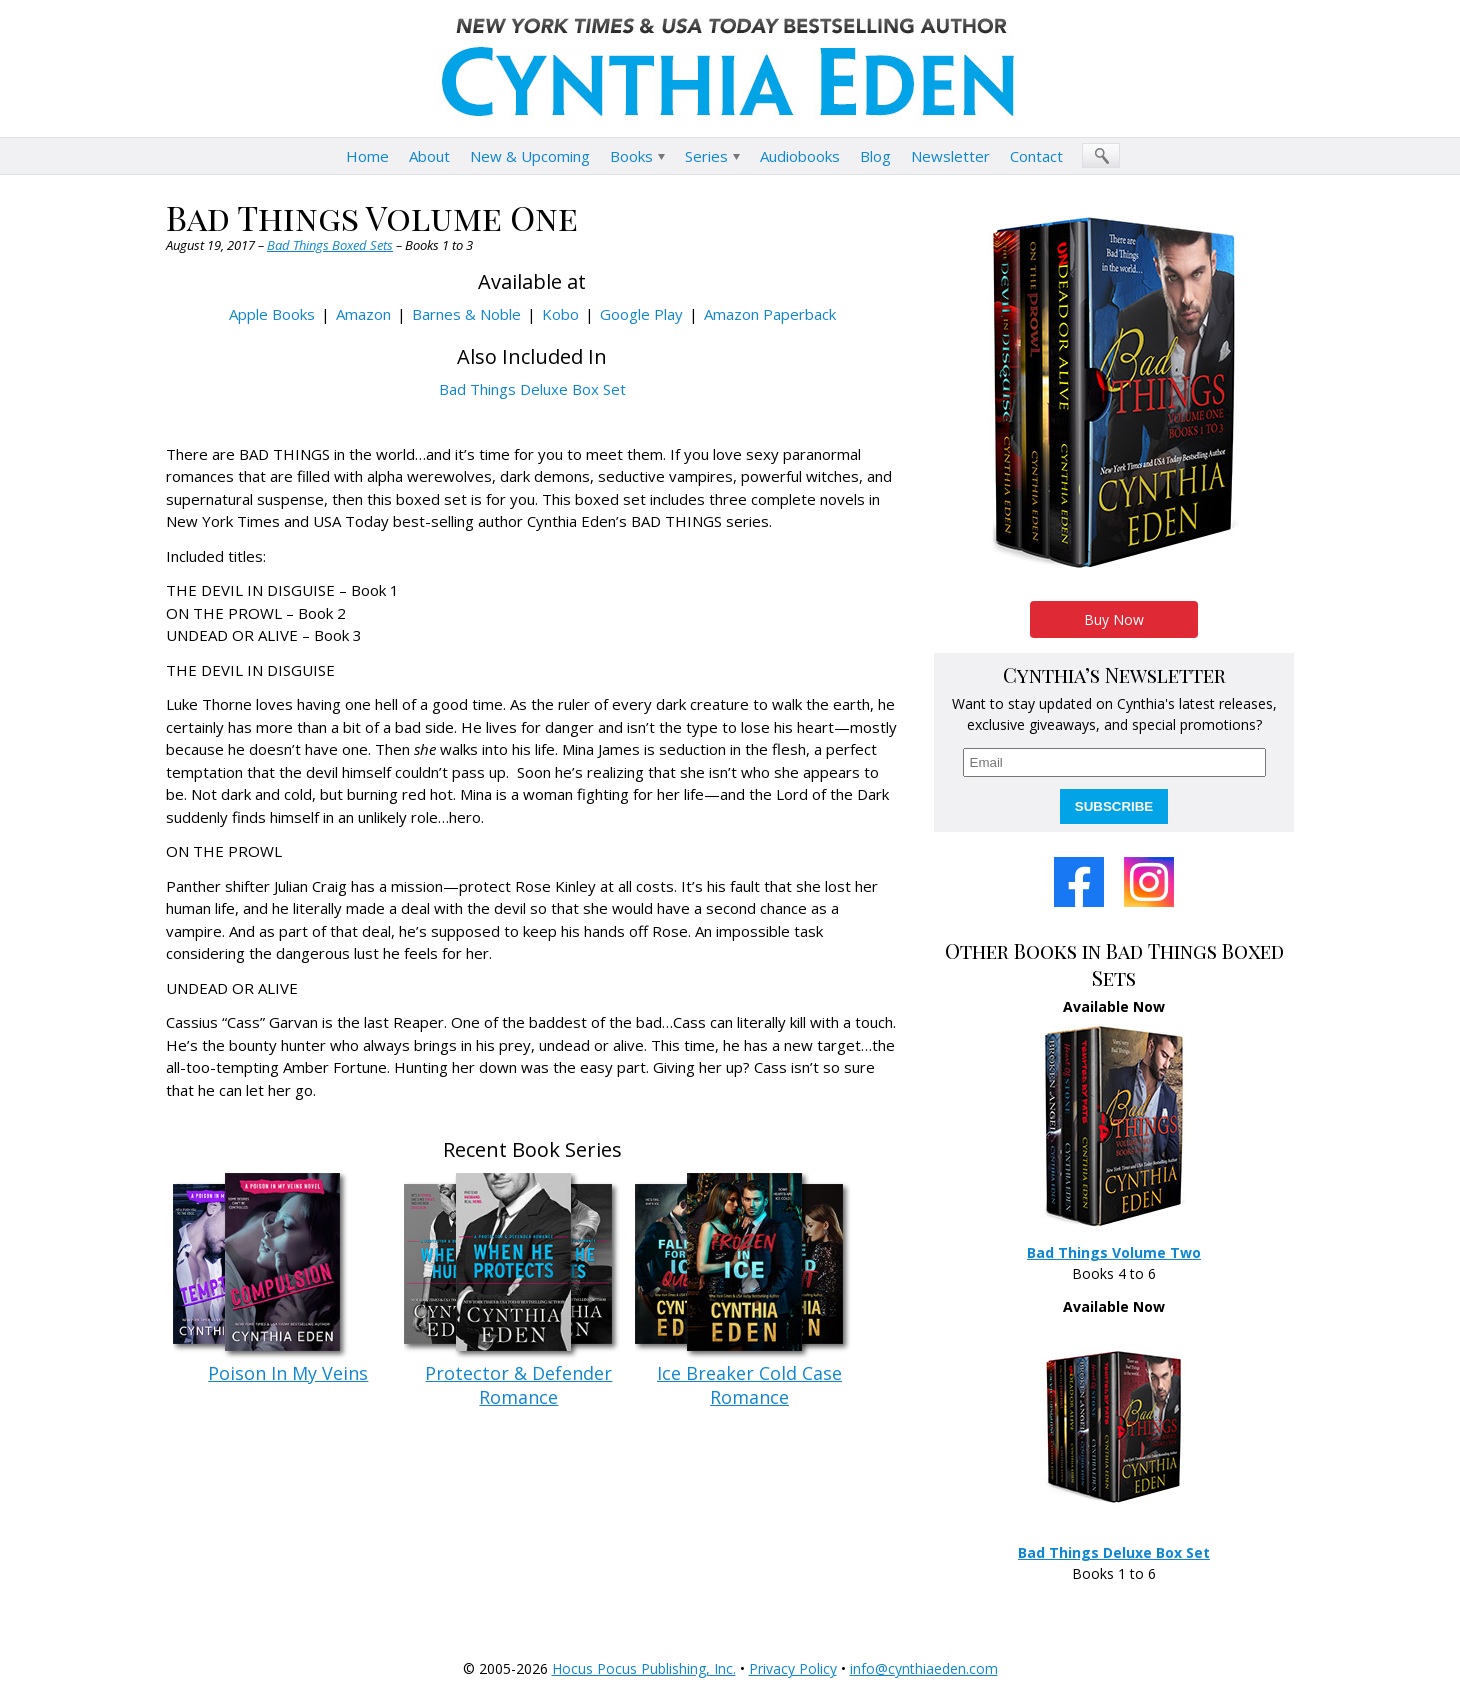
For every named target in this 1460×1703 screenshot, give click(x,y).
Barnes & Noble (466, 314)
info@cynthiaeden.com (924, 1668)
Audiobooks (800, 156)
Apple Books (272, 314)
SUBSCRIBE (1114, 806)
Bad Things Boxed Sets (330, 245)
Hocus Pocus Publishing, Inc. (644, 1668)
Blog (875, 156)
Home (367, 156)
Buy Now (1114, 619)
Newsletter (950, 156)
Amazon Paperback (770, 314)
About (429, 156)
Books (631, 156)
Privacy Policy (793, 1668)
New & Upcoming (530, 156)
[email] (1114, 762)
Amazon (363, 314)
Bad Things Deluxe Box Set (532, 389)
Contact (1036, 156)
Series (706, 156)
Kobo (560, 314)
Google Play (641, 314)
